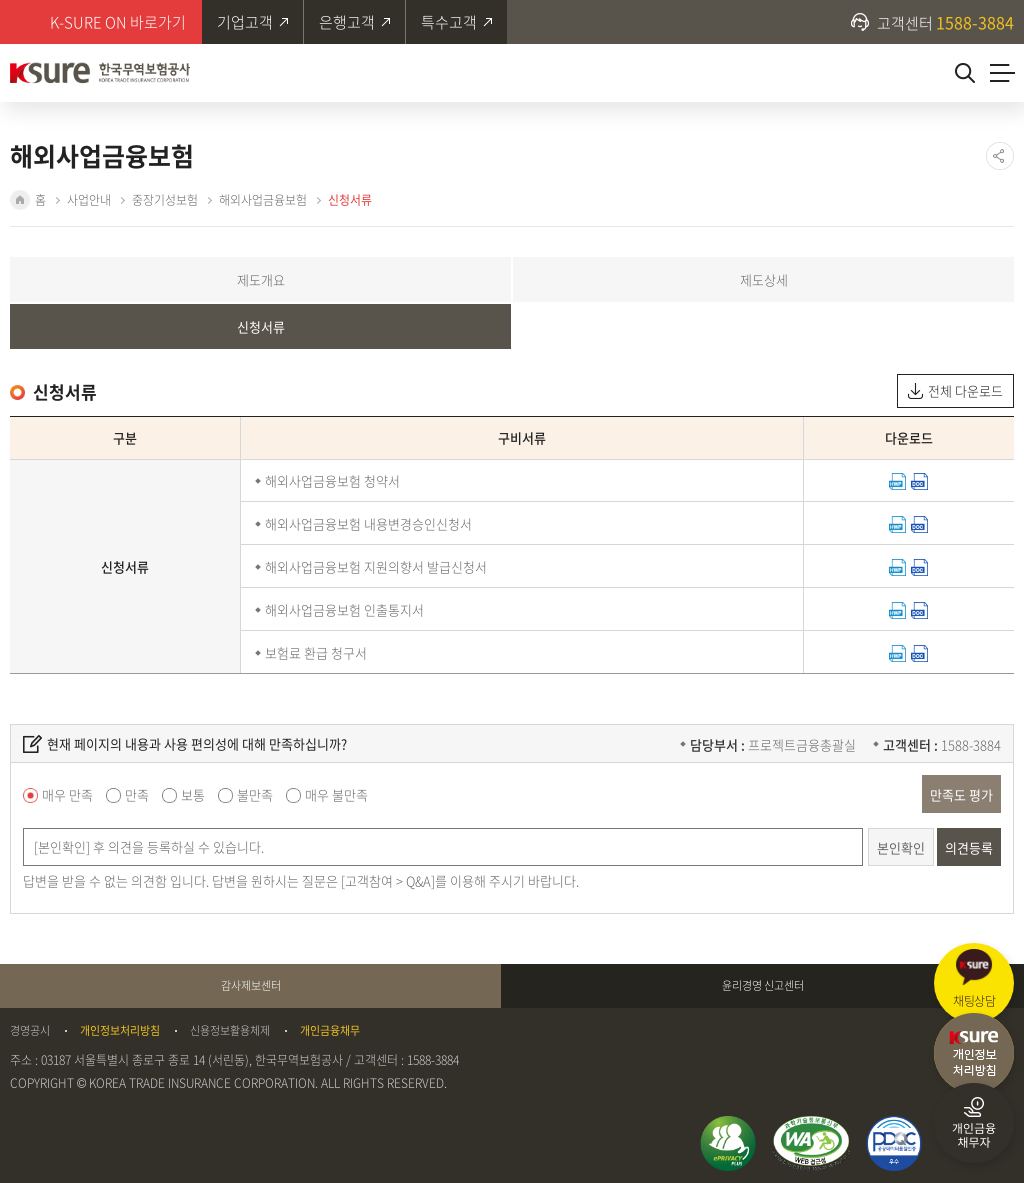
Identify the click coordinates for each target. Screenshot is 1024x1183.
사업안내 (89, 200)
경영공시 (30, 1031)
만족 (137, 794)
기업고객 (245, 22)
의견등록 (969, 847)
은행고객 (347, 22)
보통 (193, 794)
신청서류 (350, 200)
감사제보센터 (251, 985)
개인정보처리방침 (120, 1031)
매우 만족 (67, 794)
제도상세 (764, 279)
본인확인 (901, 847)
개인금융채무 (330, 1031)
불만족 (255, 794)
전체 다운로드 (965, 390)
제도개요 (261, 279)
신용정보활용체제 (230, 1031)
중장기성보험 (165, 200)
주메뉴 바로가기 (0, 0)
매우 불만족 (336, 794)
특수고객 (449, 22)
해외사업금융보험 (263, 200)
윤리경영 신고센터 (763, 985)
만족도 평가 (961, 794)
